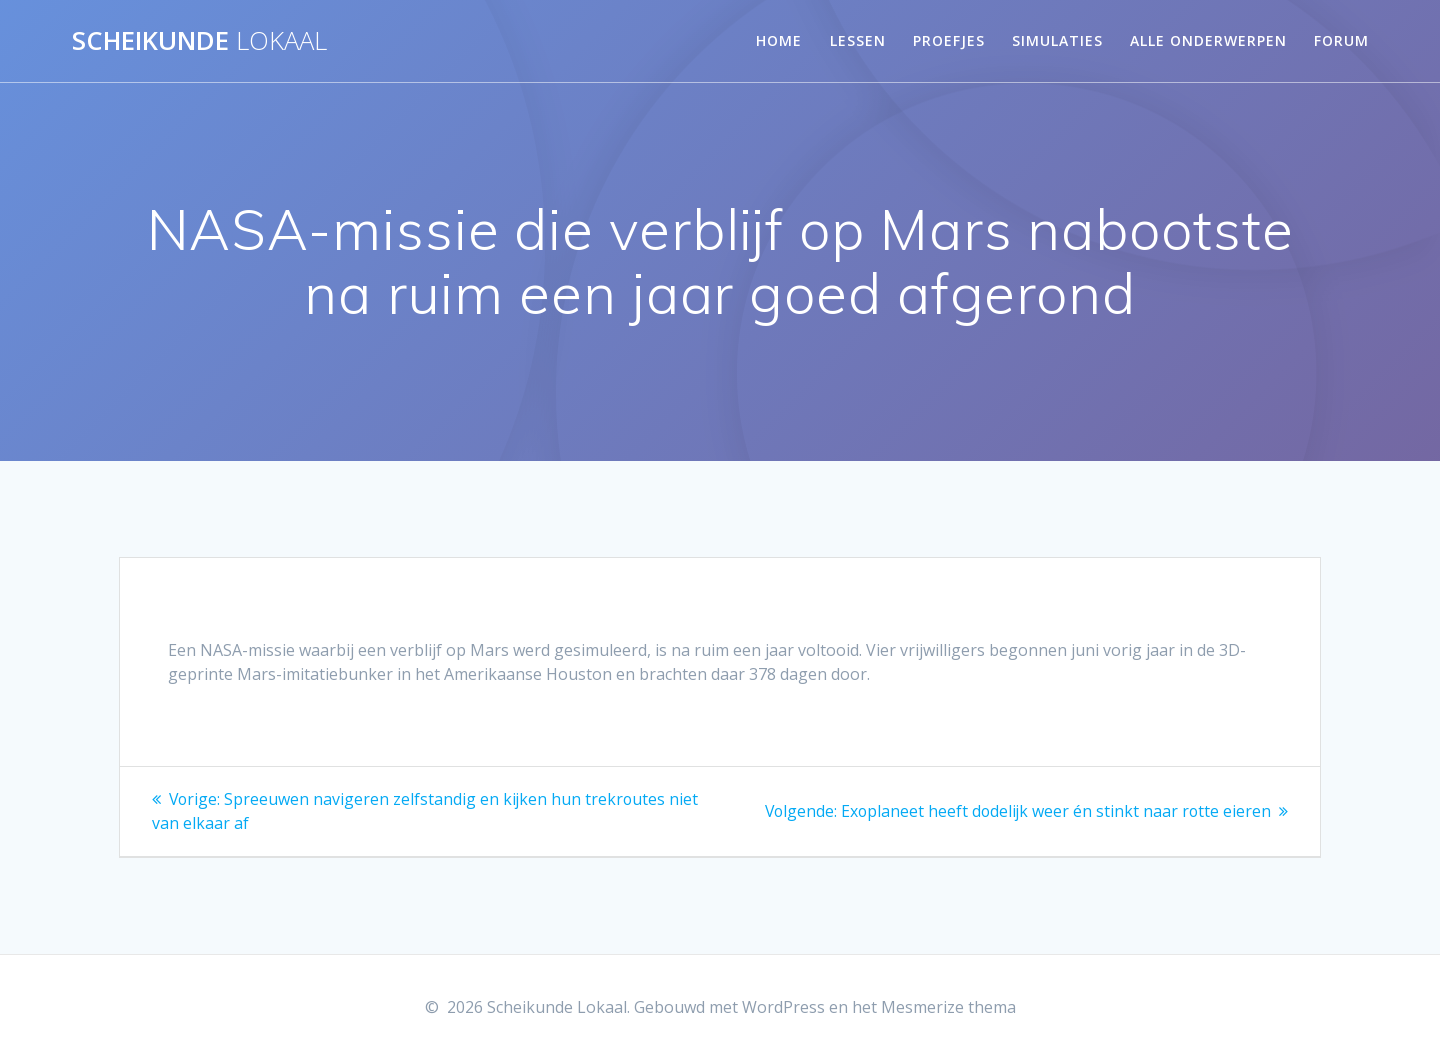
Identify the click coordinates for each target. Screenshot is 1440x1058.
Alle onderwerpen (1208, 40)
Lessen (858, 40)
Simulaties (1057, 40)
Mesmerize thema (948, 1007)
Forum (1341, 40)
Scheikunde (199, 41)
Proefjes (949, 40)
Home (779, 40)
